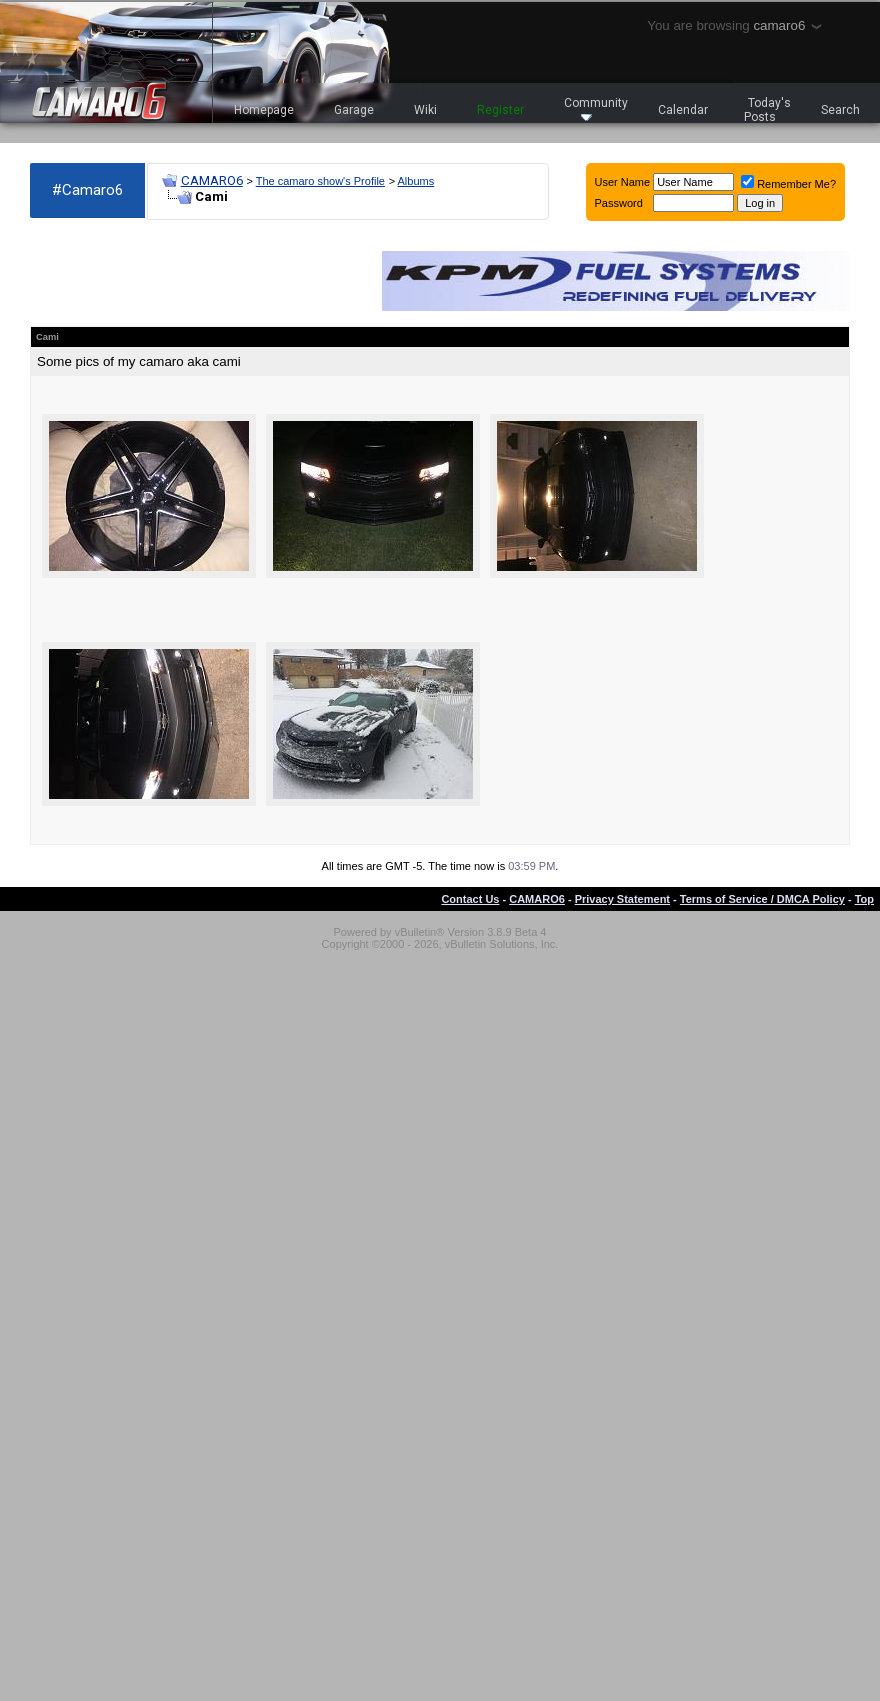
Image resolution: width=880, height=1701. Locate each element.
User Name (623, 182)
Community (596, 108)
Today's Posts (768, 110)
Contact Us (470, 899)
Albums (416, 181)
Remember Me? (788, 184)
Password (619, 203)
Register (500, 110)
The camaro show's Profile (320, 181)
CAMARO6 (212, 180)
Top (864, 899)
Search (840, 110)
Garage (354, 110)
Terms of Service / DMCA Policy (762, 899)
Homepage (264, 110)
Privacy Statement (622, 899)
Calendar (683, 110)
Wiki (425, 110)
